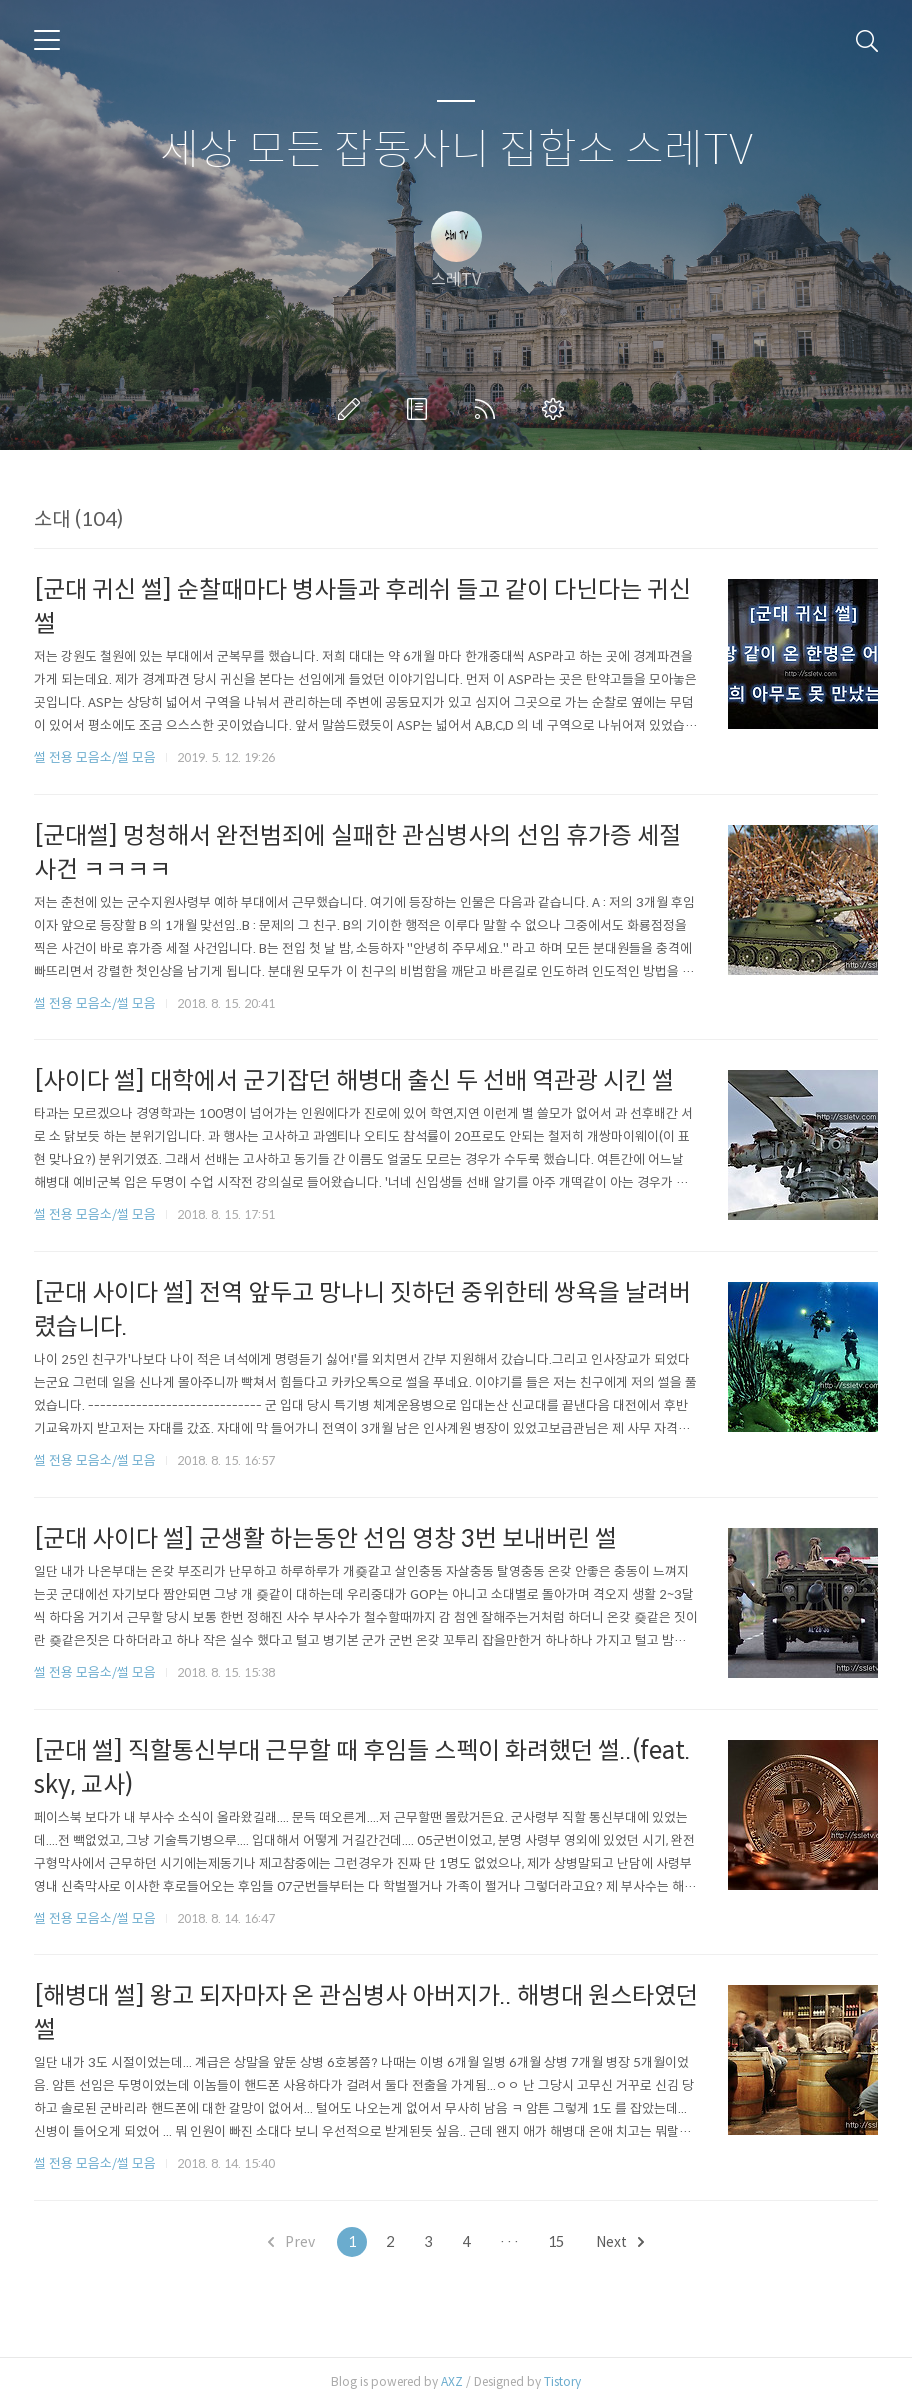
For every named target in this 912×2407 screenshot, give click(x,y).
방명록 (421, 409)
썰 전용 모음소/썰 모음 (95, 757)
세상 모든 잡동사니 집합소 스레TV (456, 150)
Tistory (562, 2381)
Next (620, 2242)
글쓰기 (353, 409)
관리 (557, 409)
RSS (489, 409)
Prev (291, 2242)
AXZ (452, 2381)
